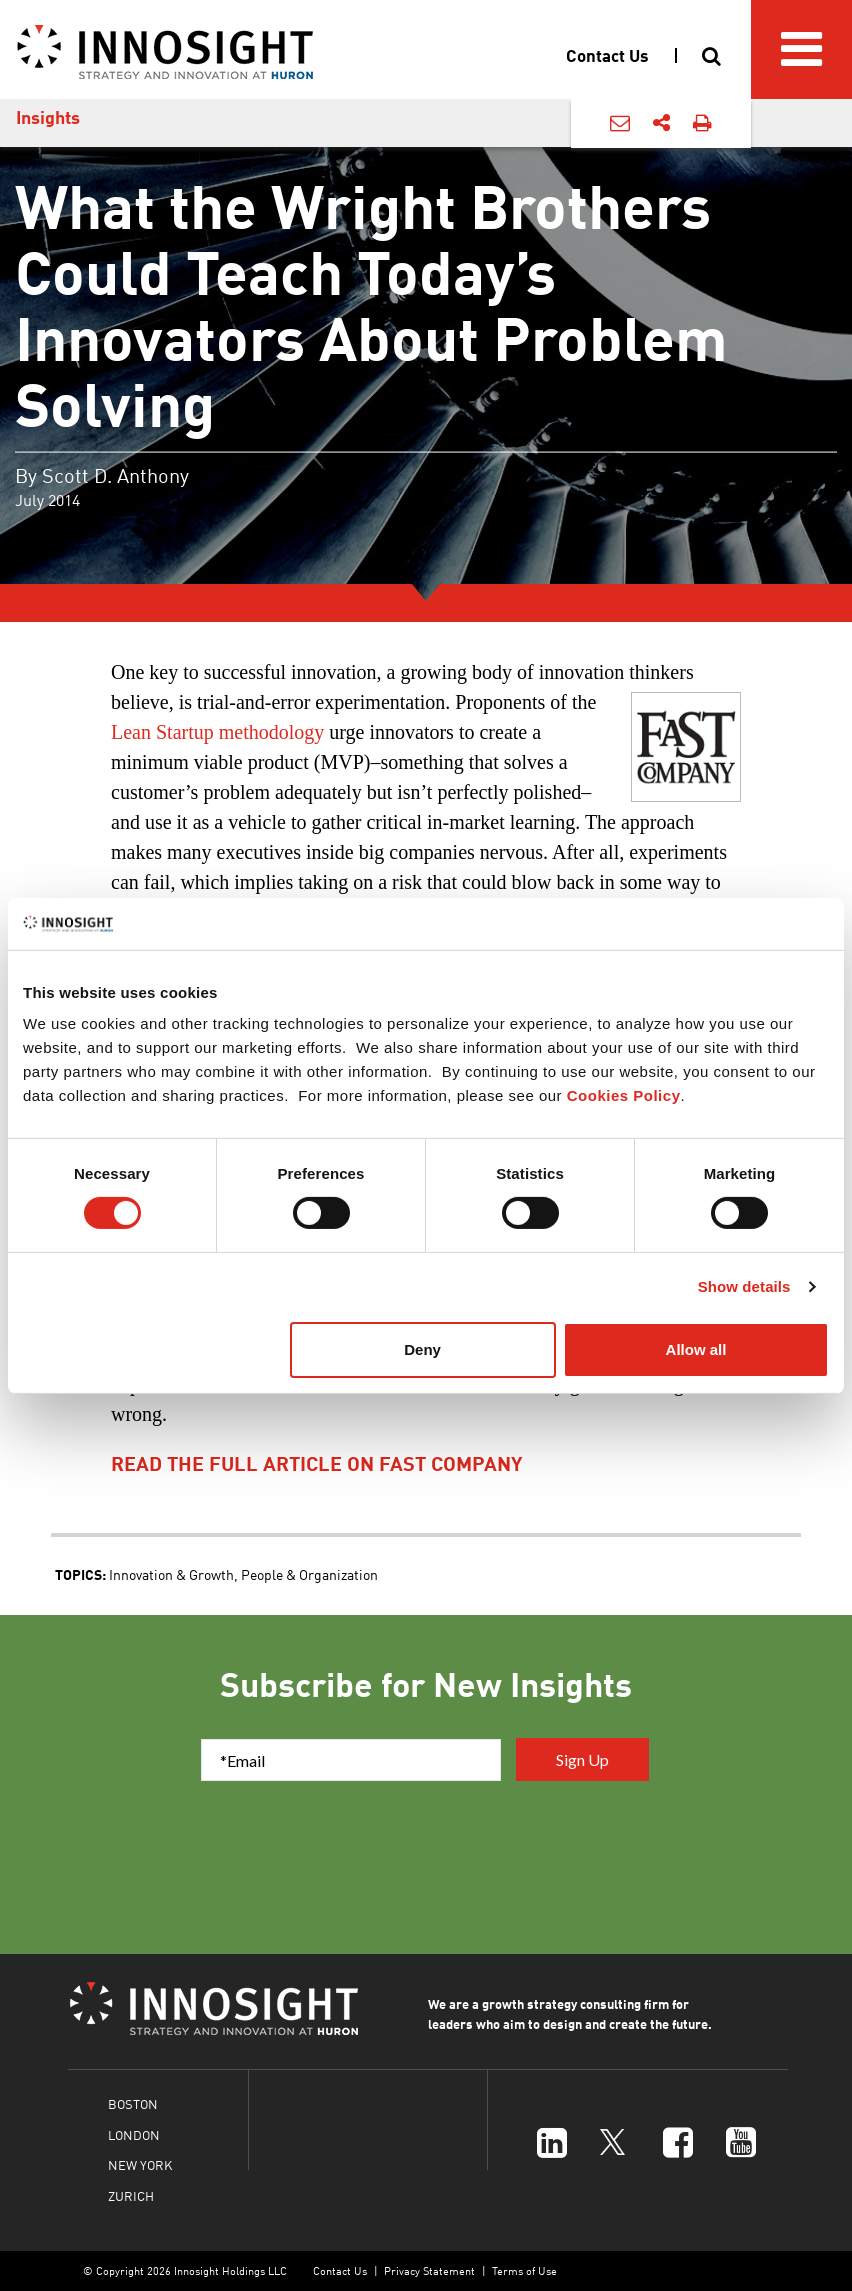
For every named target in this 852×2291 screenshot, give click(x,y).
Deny (422, 1349)
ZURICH (131, 2195)
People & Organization (309, 1574)
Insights (48, 117)
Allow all (696, 1349)
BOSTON (133, 2103)
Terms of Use (524, 2270)
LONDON (134, 2134)
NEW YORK (140, 2164)
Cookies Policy (624, 1095)
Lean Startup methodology (217, 732)
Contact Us (340, 2270)
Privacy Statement (429, 2270)
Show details (744, 1286)
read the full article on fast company (316, 1463)
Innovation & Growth (171, 1574)
